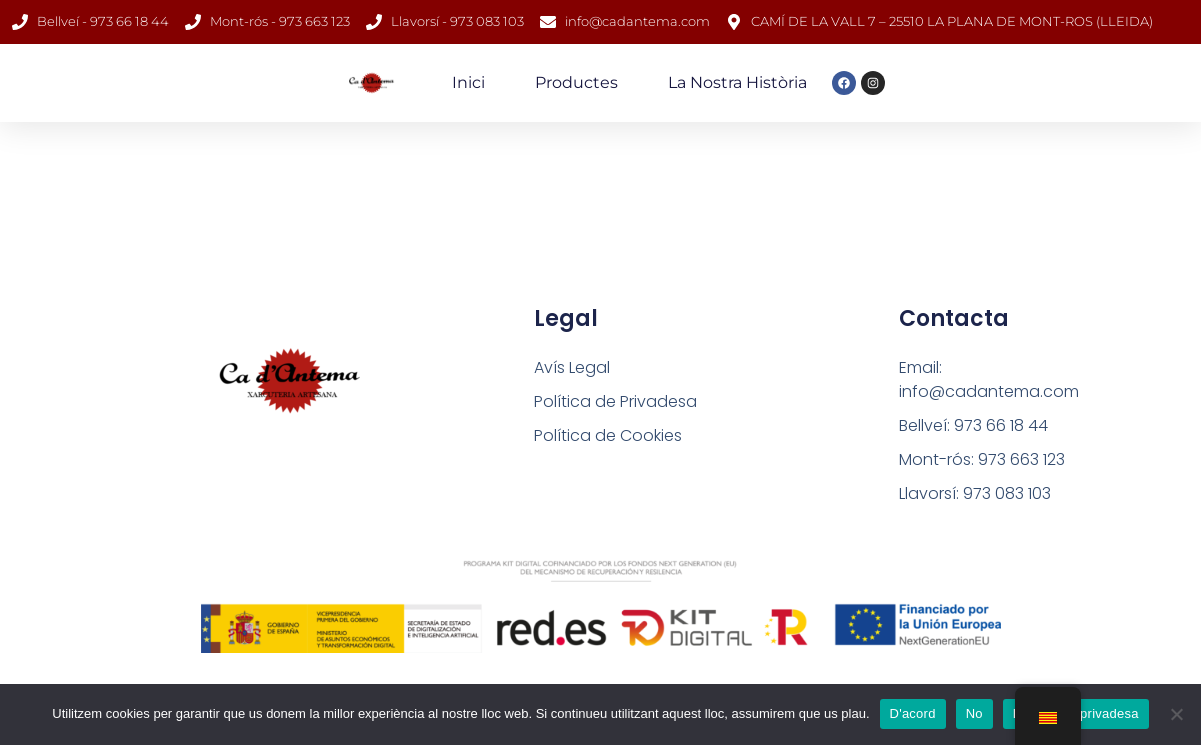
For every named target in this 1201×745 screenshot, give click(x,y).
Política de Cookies (608, 435)
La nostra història (737, 82)
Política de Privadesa (615, 401)
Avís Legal (572, 367)
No (974, 713)
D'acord (913, 713)
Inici (468, 82)
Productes (576, 82)
